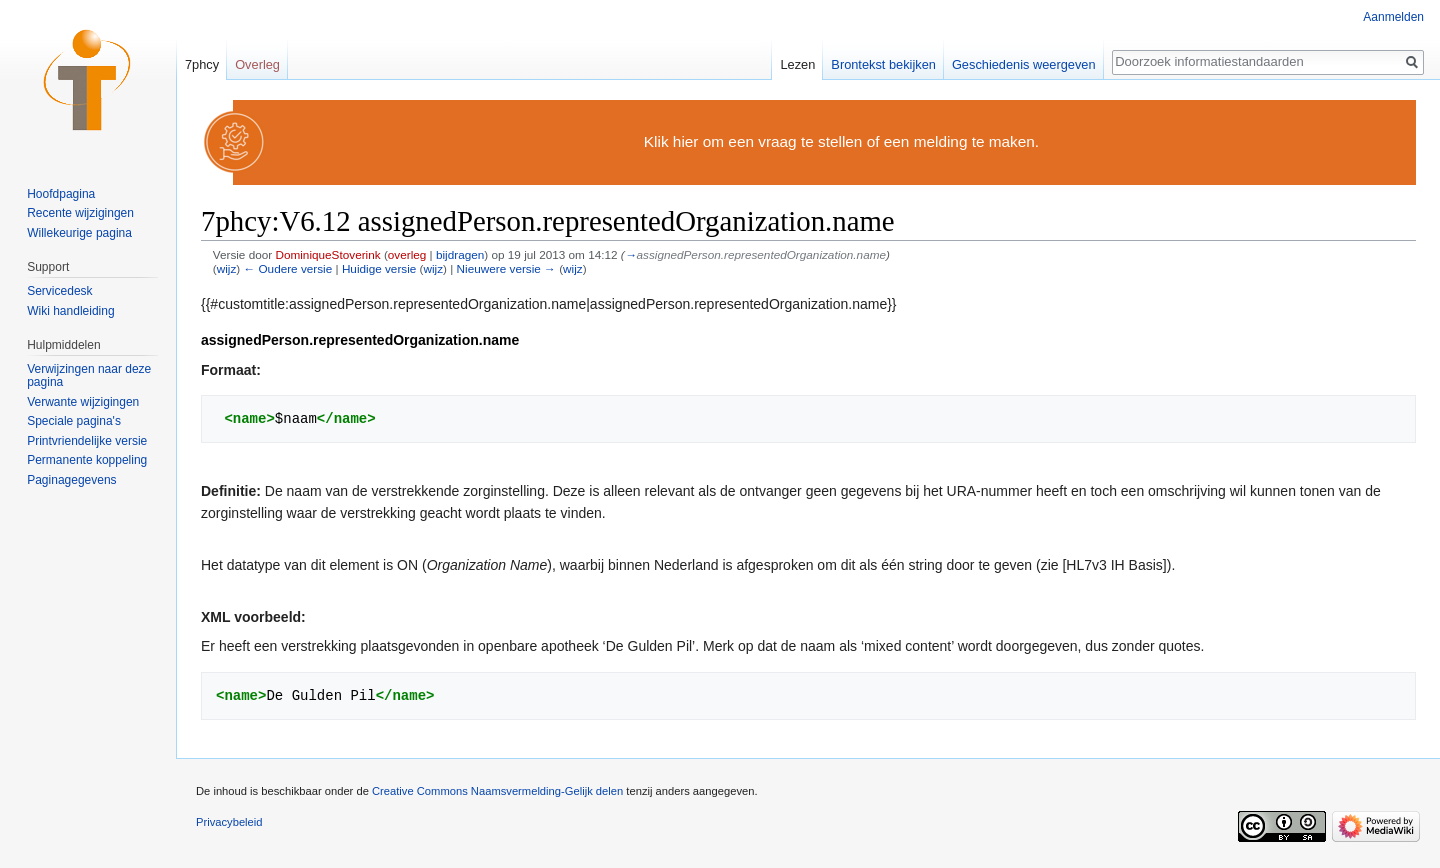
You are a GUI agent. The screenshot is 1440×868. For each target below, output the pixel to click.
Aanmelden (1393, 17)
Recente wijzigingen (80, 213)
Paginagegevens (71, 480)
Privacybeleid (229, 822)
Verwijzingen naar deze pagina (89, 376)
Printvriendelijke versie (87, 441)
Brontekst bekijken (883, 64)
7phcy (202, 64)
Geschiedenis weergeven (1024, 64)
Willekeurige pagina (79, 233)
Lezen (797, 64)
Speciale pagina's (74, 421)
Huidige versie (379, 268)
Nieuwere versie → (506, 268)
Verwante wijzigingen (83, 402)
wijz (227, 268)
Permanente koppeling (87, 460)
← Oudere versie (287, 268)
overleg (407, 254)
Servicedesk (59, 291)
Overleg (257, 64)
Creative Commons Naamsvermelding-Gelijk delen (497, 791)
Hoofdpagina (61, 194)
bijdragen (460, 254)
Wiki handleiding (70, 311)
